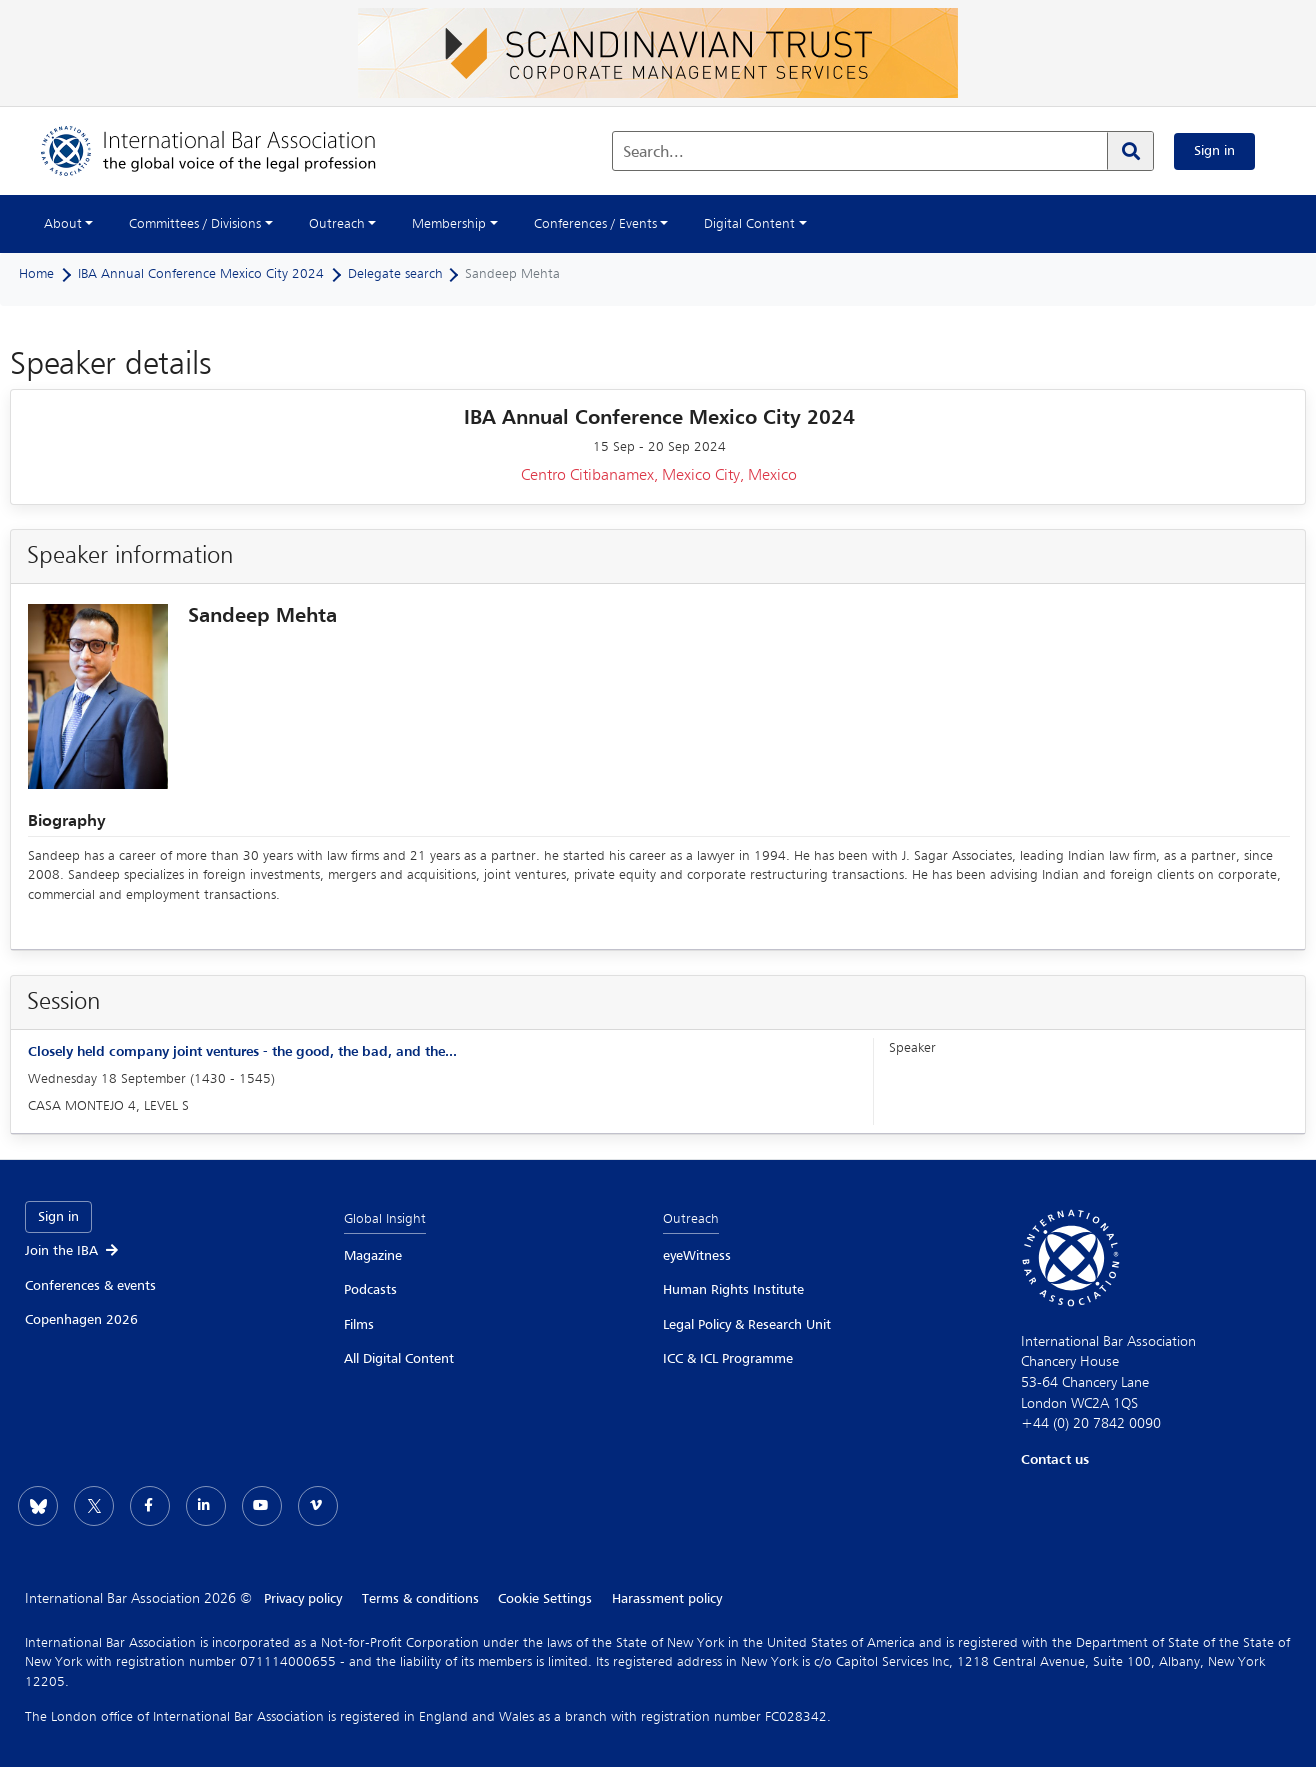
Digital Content (749, 224)
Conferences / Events (595, 224)
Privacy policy (303, 1599)
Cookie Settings (546, 1599)
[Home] (228, 151)
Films (359, 1325)
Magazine (373, 1256)
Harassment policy (668, 1599)
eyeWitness (697, 1256)
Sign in (1214, 151)
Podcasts (370, 1290)
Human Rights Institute (733, 1290)
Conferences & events (90, 1286)
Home (36, 274)
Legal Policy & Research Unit (747, 1325)
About (63, 224)
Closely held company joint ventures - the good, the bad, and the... (242, 1052)
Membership (449, 224)
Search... (653, 153)
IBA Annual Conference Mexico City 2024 (201, 274)
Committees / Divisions (195, 224)
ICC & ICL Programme (728, 1359)
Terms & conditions (420, 1599)
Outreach (337, 224)
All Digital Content (399, 1359)
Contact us (1055, 1460)
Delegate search (395, 274)
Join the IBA (73, 1251)
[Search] (1130, 151)
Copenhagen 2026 (81, 1320)
